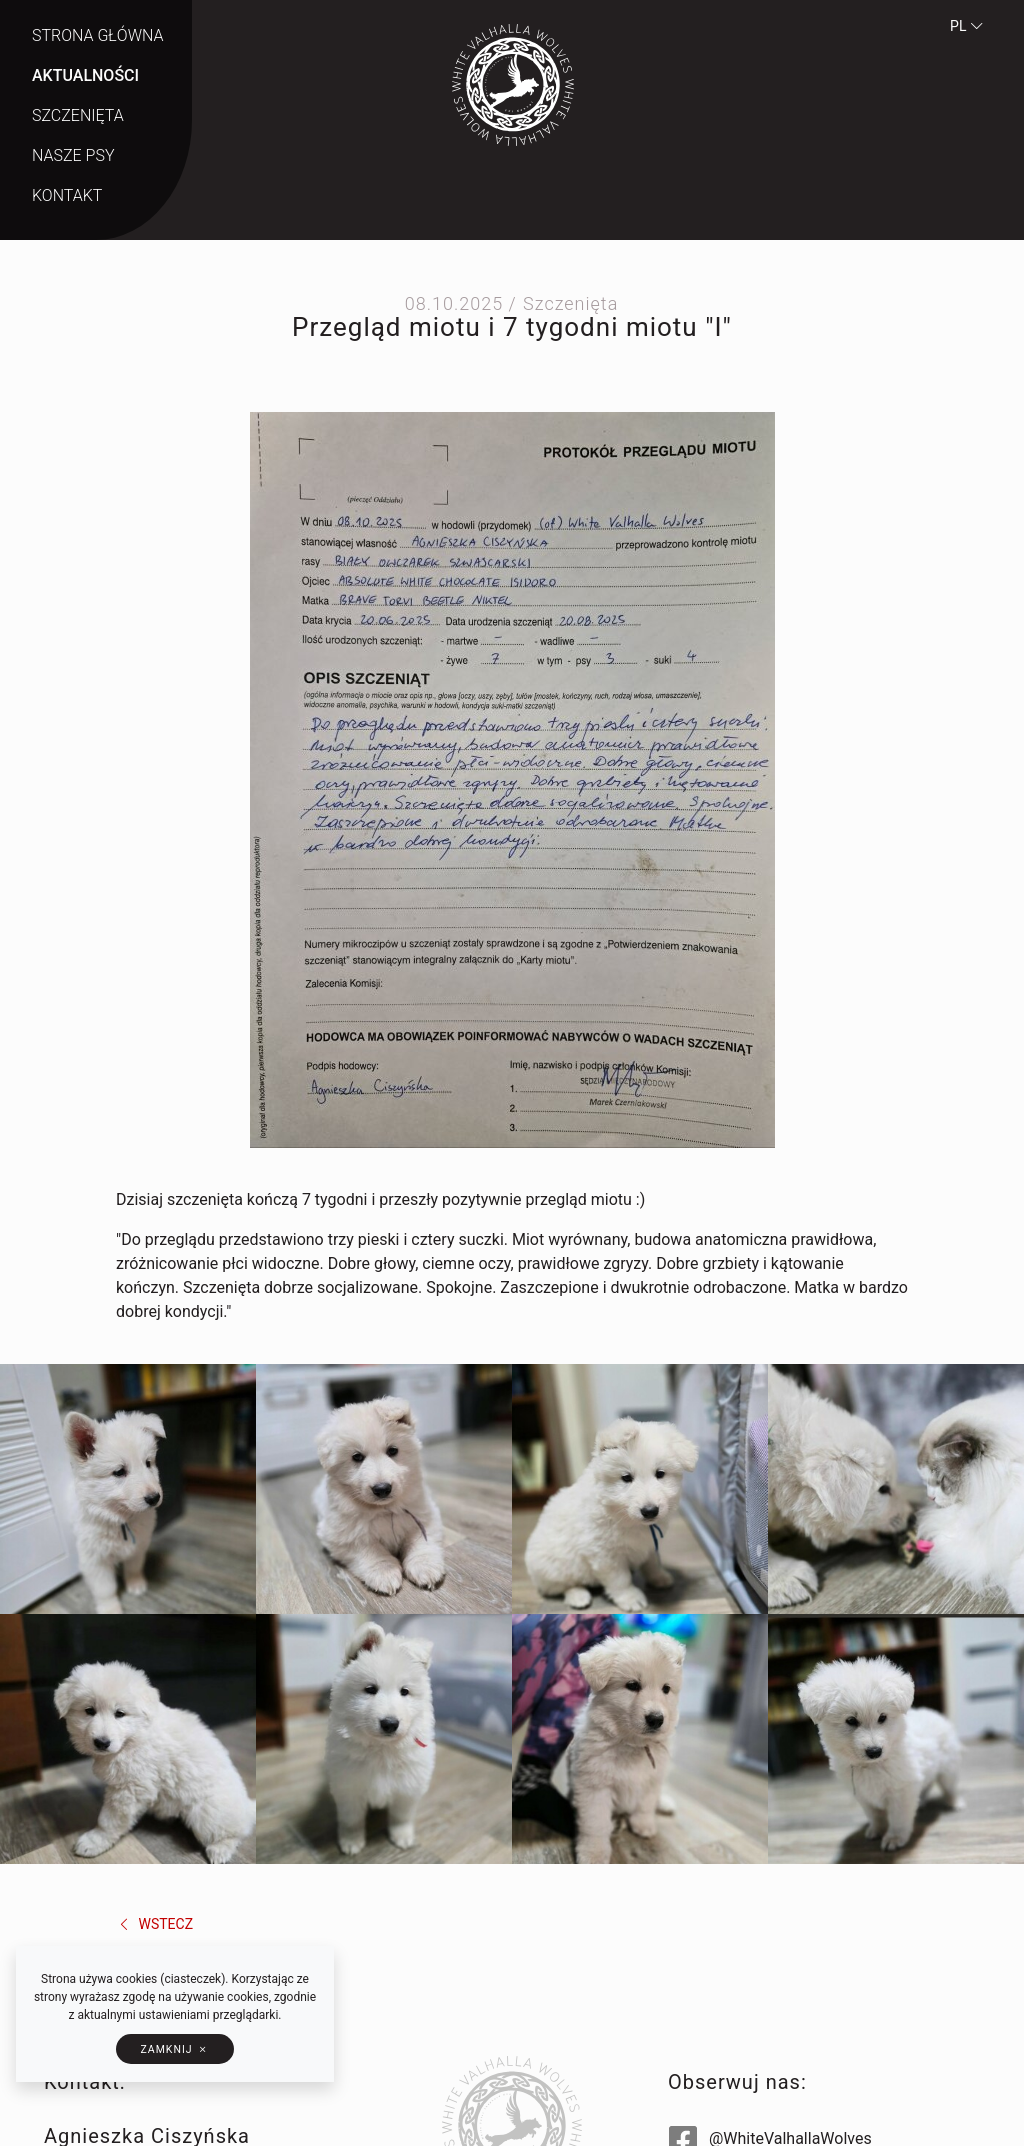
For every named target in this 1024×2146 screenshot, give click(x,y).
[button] (174, 2049)
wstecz (155, 1924)
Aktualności (85, 75)
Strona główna (98, 35)
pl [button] (967, 26)
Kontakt (67, 195)
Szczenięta (78, 115)
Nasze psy (73, 155)
